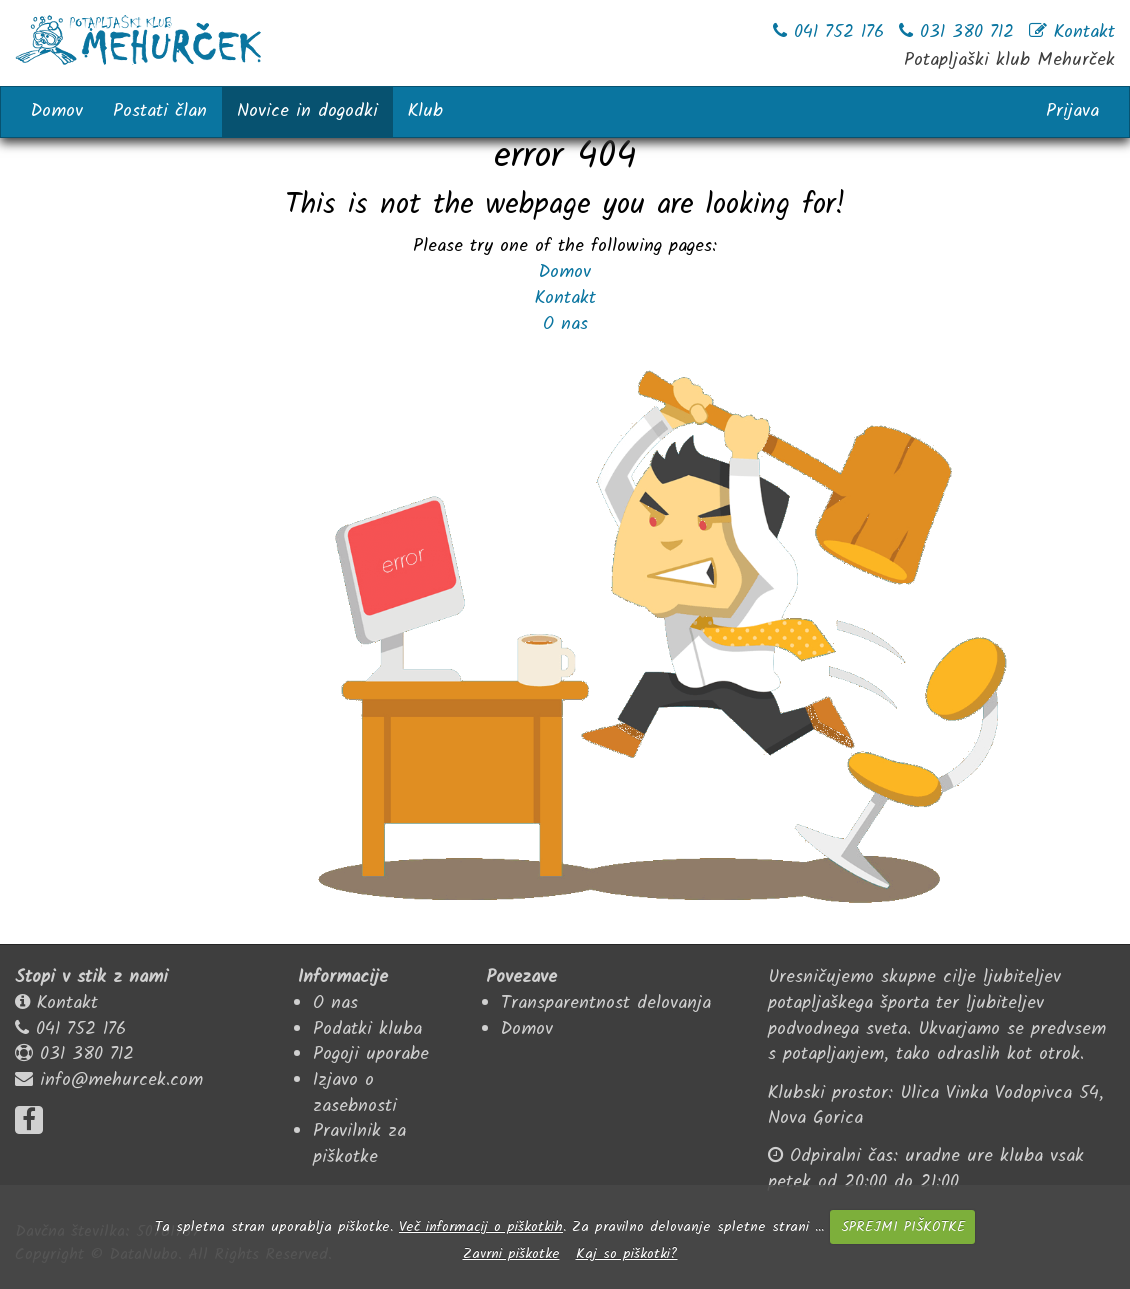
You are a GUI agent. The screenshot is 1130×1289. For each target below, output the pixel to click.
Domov (565, 272)
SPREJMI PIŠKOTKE (903, 1227)
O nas (565, 324)
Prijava (1072, 111)
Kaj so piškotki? (627, 1254)
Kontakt (565, 298)
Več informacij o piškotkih (481, 1227)
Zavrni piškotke (511, 1254)
